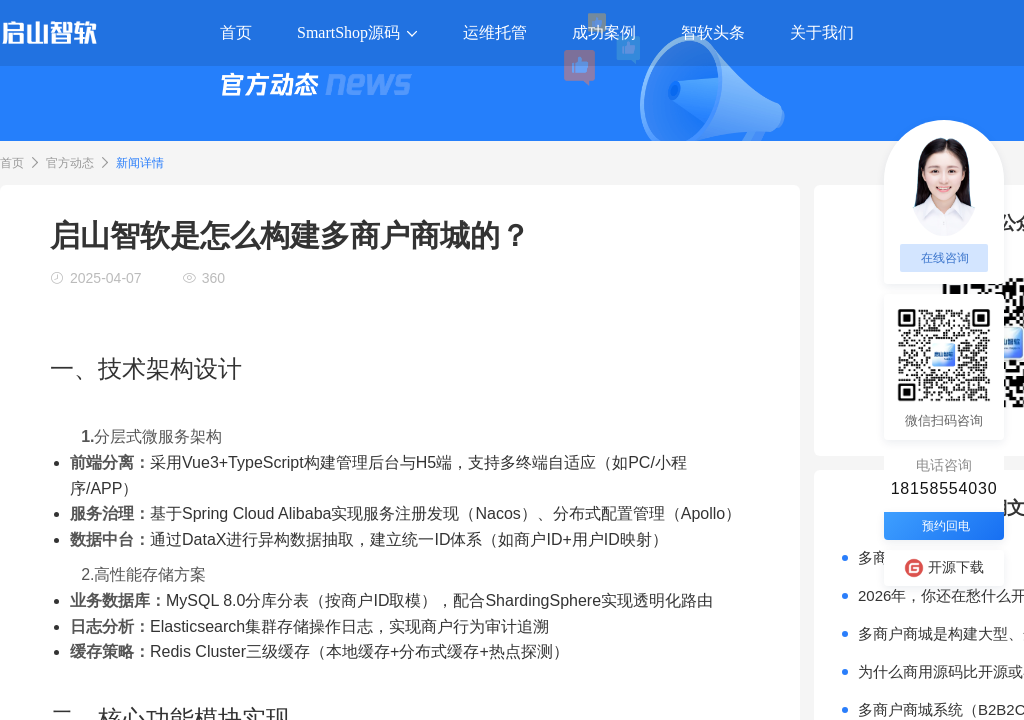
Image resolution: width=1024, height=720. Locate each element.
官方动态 (70, 163)
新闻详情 (140, 163)
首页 (12, 163)
